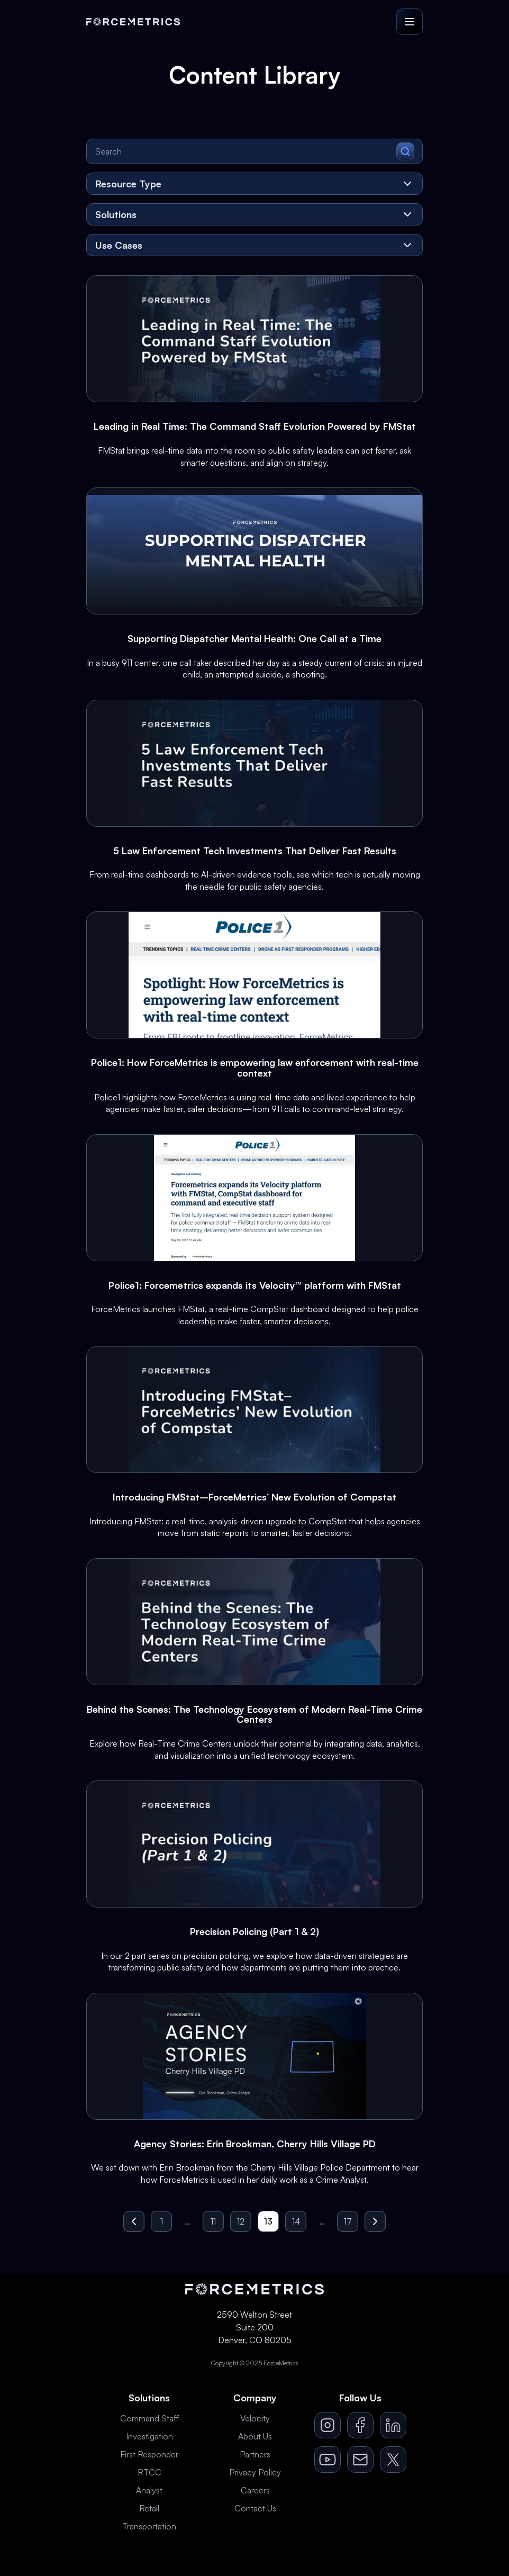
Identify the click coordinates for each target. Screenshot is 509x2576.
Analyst (149, 2490)
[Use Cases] (254, 245)
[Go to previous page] (133, 2221)
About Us (255, 2436)
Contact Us (255, 2508)
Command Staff (149, 2418)
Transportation (149, 2526)
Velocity (255, 2418)
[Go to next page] (375, 2221)
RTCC (149, 2472)
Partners (255, 2454)
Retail (149, 2508)
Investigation (149, 2436)
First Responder (149, 2454)
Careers (255, 2490)
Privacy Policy (255, 2472)
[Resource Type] (254, 184)
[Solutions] (254, 214)
